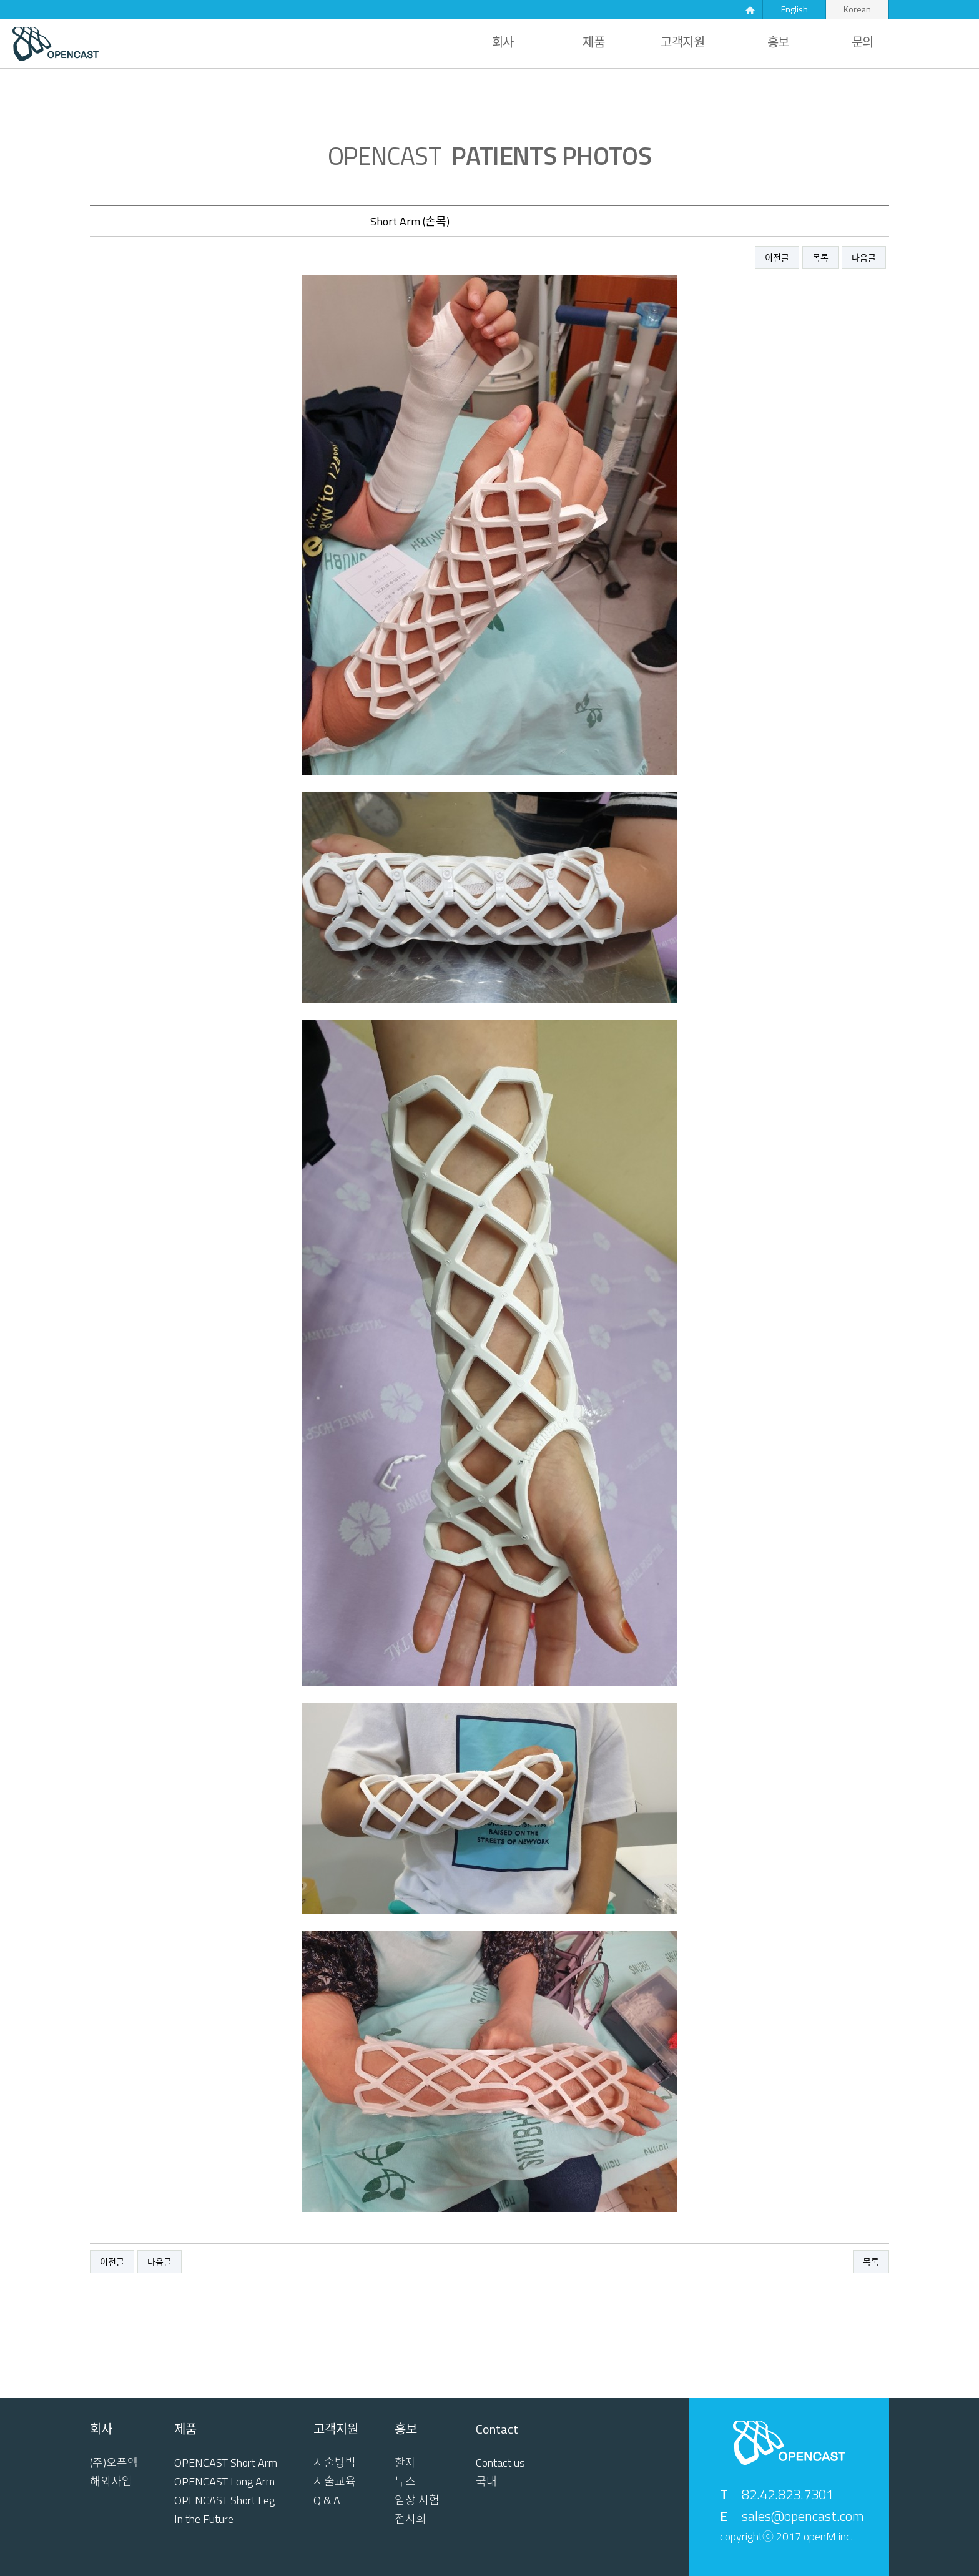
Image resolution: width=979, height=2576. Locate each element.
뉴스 (405, 2481)
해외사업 (111, 2481)
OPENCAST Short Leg (224, 2500)
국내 (486, 2481)
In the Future (204, 2519)
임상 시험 (417, 2500)
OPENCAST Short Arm (225, 2463)
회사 (503, 42)
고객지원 (682, 42)
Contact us (500, 2463)
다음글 (864, 257)
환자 (405, 2463)
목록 (820, 257)
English (794, 9)
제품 (593, 42)
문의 (862, 42)
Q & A (326, 2500)
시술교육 (334, 2481)
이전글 (777, 257)
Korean (857, 9)
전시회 (410, 2519)
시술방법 (334, 2463)
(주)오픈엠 (114, 2463)
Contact (497, 2429)
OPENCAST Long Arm (224, 2481)
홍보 (778, 42)
